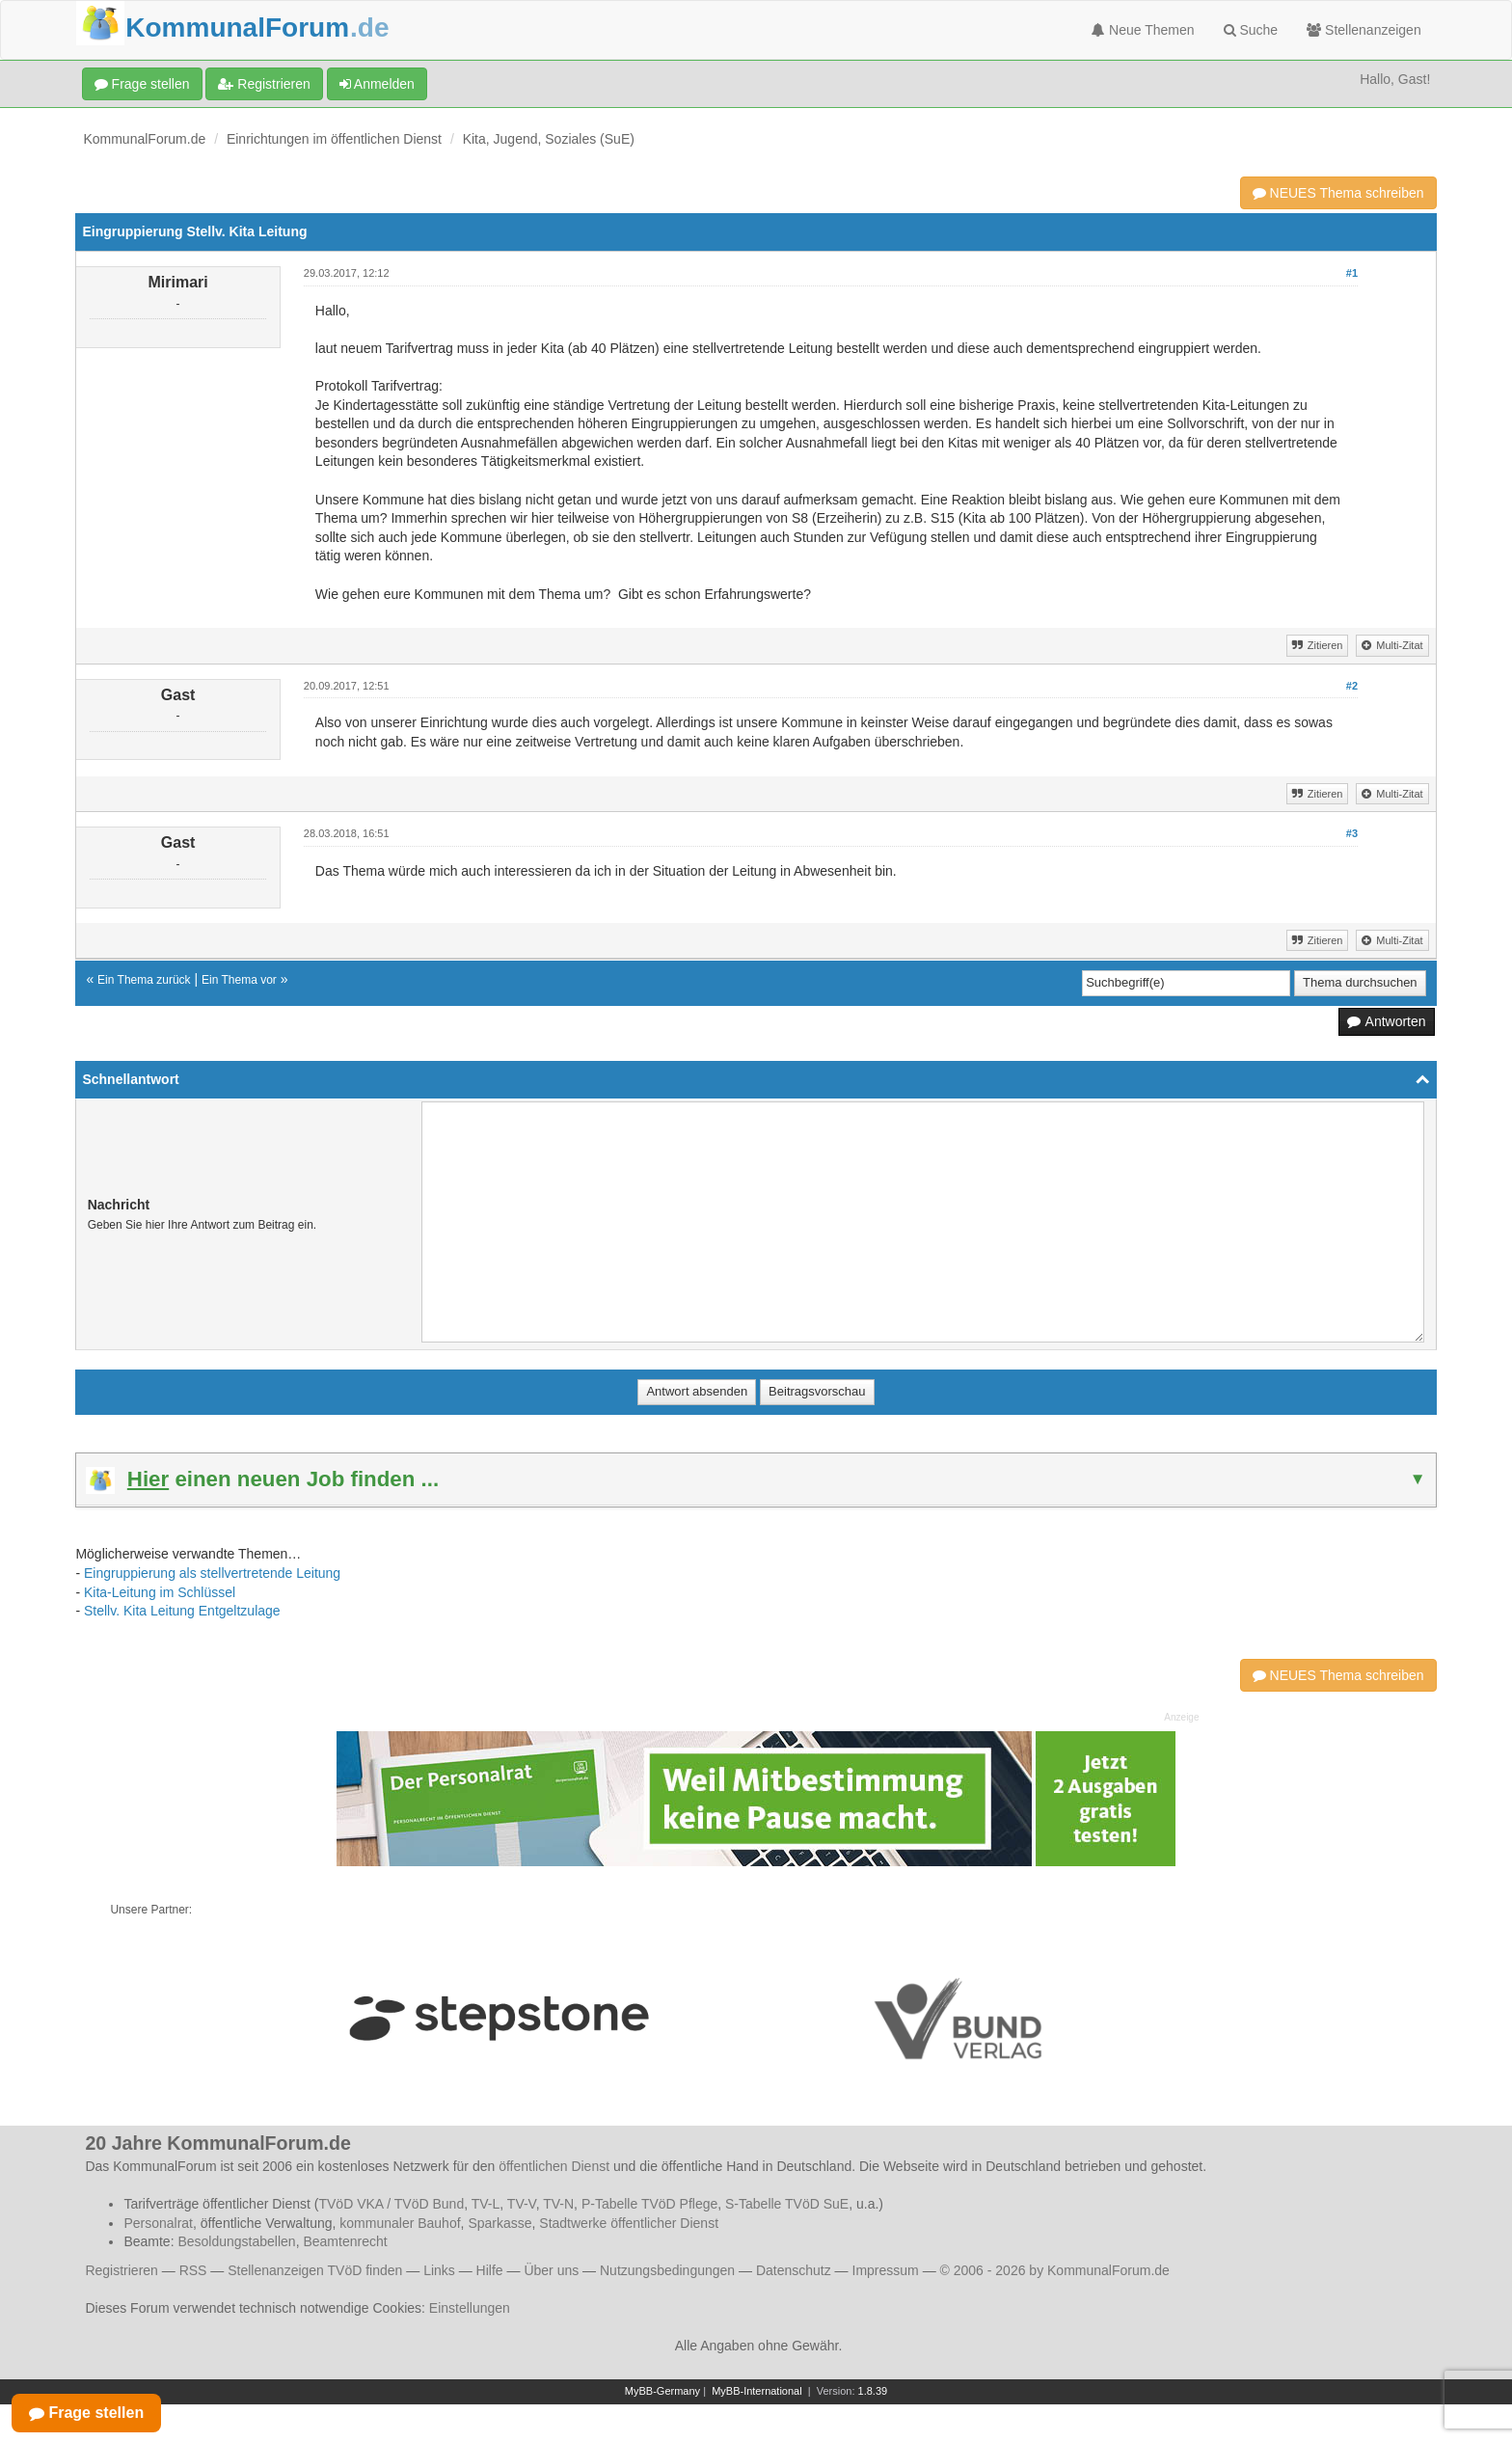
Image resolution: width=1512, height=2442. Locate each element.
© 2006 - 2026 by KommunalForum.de (1055, 2270)
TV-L (486, 2203)
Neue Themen (1143, 30)
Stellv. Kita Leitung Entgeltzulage (182, 1610)
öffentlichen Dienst (554, 2166)
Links (439, 2270)
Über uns (551, 2270)
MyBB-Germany (662, 2391)
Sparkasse (499, 2223)
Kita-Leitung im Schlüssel (159, 1592)
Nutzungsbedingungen (667, 2270)
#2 (1352, 686)
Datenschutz (793, 2270)
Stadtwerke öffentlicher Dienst (628, 2223)
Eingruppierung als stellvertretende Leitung (212, 1573)
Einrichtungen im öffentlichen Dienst (334, 139)
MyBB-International (757, 2391)
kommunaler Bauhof (399, 2223)
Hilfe (489, 2270)
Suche (1251, 30)
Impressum (885, 2270)
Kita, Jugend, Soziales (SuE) (548, 139)
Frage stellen (142, 84)
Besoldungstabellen (236, 2241)
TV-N (558, 2203)
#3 (1352, 833)
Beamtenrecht (345, 2241)
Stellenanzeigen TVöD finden (315, 2270)
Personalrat (158, 2223)
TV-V (521, 2203)
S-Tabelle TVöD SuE (787, 2203)
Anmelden (377, 84)
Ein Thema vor (239, 980)
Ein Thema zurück (144, 980)
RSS (193, 2270)
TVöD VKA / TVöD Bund (391, 2203)
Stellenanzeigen (1364, 30)
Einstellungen (469, 2308)
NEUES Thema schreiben (1338, 193)
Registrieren (264, 84)
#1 (1352, 273)
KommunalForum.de (144, 139)
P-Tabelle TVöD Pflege (649, 2203)
